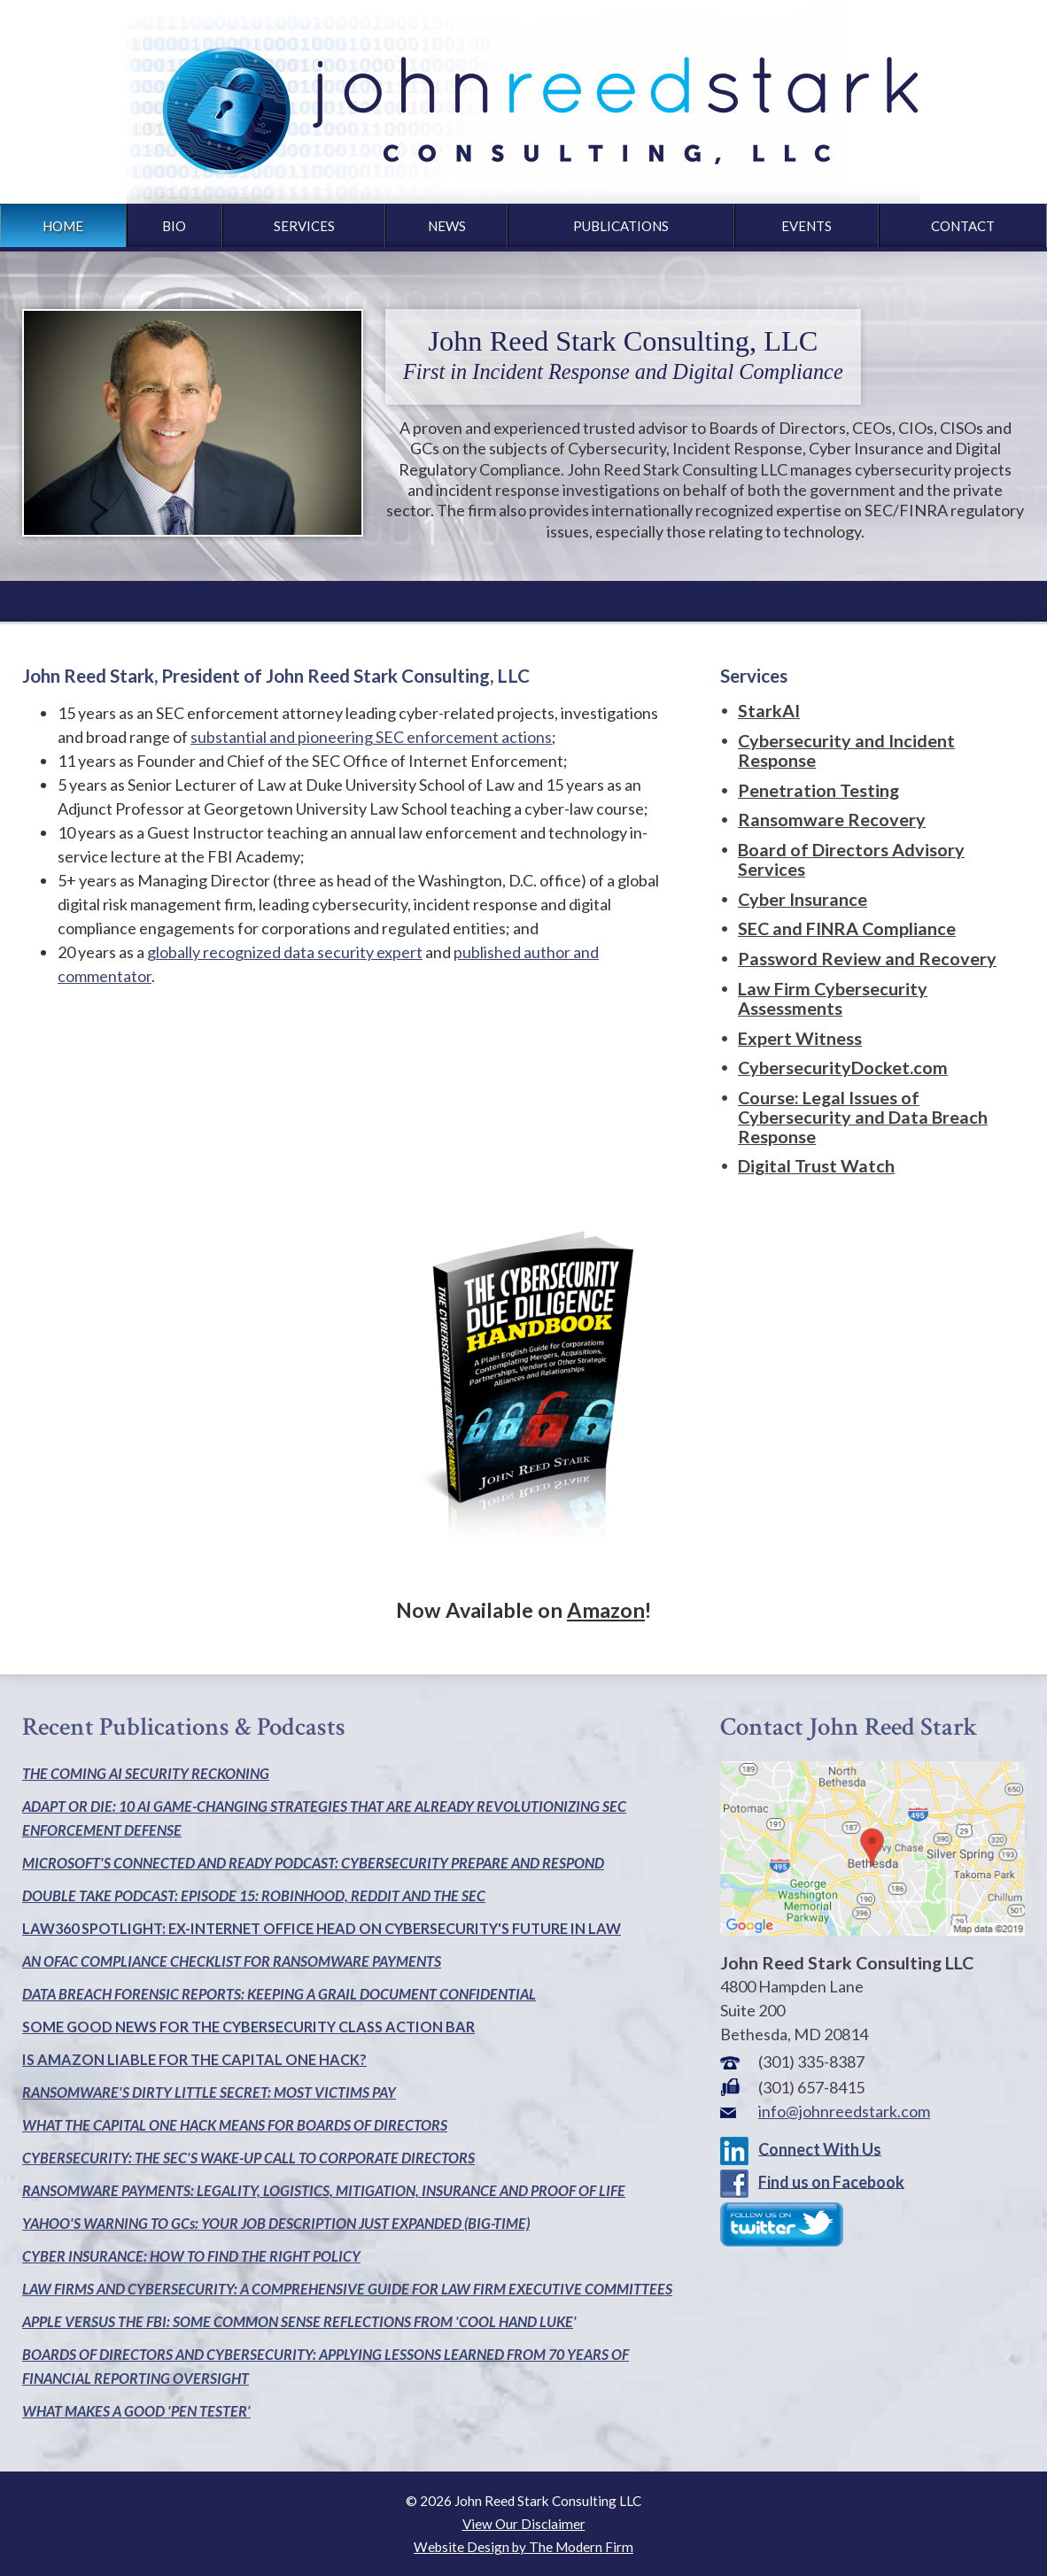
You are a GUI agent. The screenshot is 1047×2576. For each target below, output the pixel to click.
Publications (621, 226)
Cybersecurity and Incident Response (846, 750)
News (447, 226)
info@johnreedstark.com (844, 2111)
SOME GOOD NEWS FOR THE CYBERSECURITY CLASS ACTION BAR (248, 2026)
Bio (174, 226)
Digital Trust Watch (816, 1165)
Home (63, 226)
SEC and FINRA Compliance (847, 928)
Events (806, 226)
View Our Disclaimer (524, 2524)
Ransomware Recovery (832, 819)
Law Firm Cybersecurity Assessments (832, 998)
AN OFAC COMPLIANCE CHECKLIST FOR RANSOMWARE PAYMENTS (231, 1961)
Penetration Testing (818, 790)
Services (304, 226)
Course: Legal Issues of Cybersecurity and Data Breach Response (863, 1117)
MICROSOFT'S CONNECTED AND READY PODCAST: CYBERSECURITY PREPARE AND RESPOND (313, 1862)
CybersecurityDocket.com (843, 1067)
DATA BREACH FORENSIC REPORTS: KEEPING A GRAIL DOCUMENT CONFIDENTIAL (279, 1993)
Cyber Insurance (802, 898)
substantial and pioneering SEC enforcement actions (371, 736)
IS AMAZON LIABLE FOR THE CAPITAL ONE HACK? (194, 2059)
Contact (963, 226)
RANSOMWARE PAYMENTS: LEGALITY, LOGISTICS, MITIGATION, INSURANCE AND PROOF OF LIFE (323, 2190)
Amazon (606, 1609)
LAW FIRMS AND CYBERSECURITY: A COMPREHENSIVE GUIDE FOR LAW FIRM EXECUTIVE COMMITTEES (347, 2288)
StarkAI (769, 710)
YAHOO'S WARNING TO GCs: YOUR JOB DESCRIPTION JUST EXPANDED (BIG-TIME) (276, 2223)
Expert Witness (800, 1037)
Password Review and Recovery (867, 958)
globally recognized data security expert (285, 952)
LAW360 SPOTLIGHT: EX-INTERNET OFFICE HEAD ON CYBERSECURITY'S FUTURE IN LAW (321, 1928)
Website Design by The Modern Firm (523, 2547)
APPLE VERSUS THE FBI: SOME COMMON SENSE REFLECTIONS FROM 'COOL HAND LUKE (297, 2321)
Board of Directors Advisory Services (851, 859)
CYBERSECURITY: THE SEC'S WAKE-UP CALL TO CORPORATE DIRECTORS (248, 2157)
